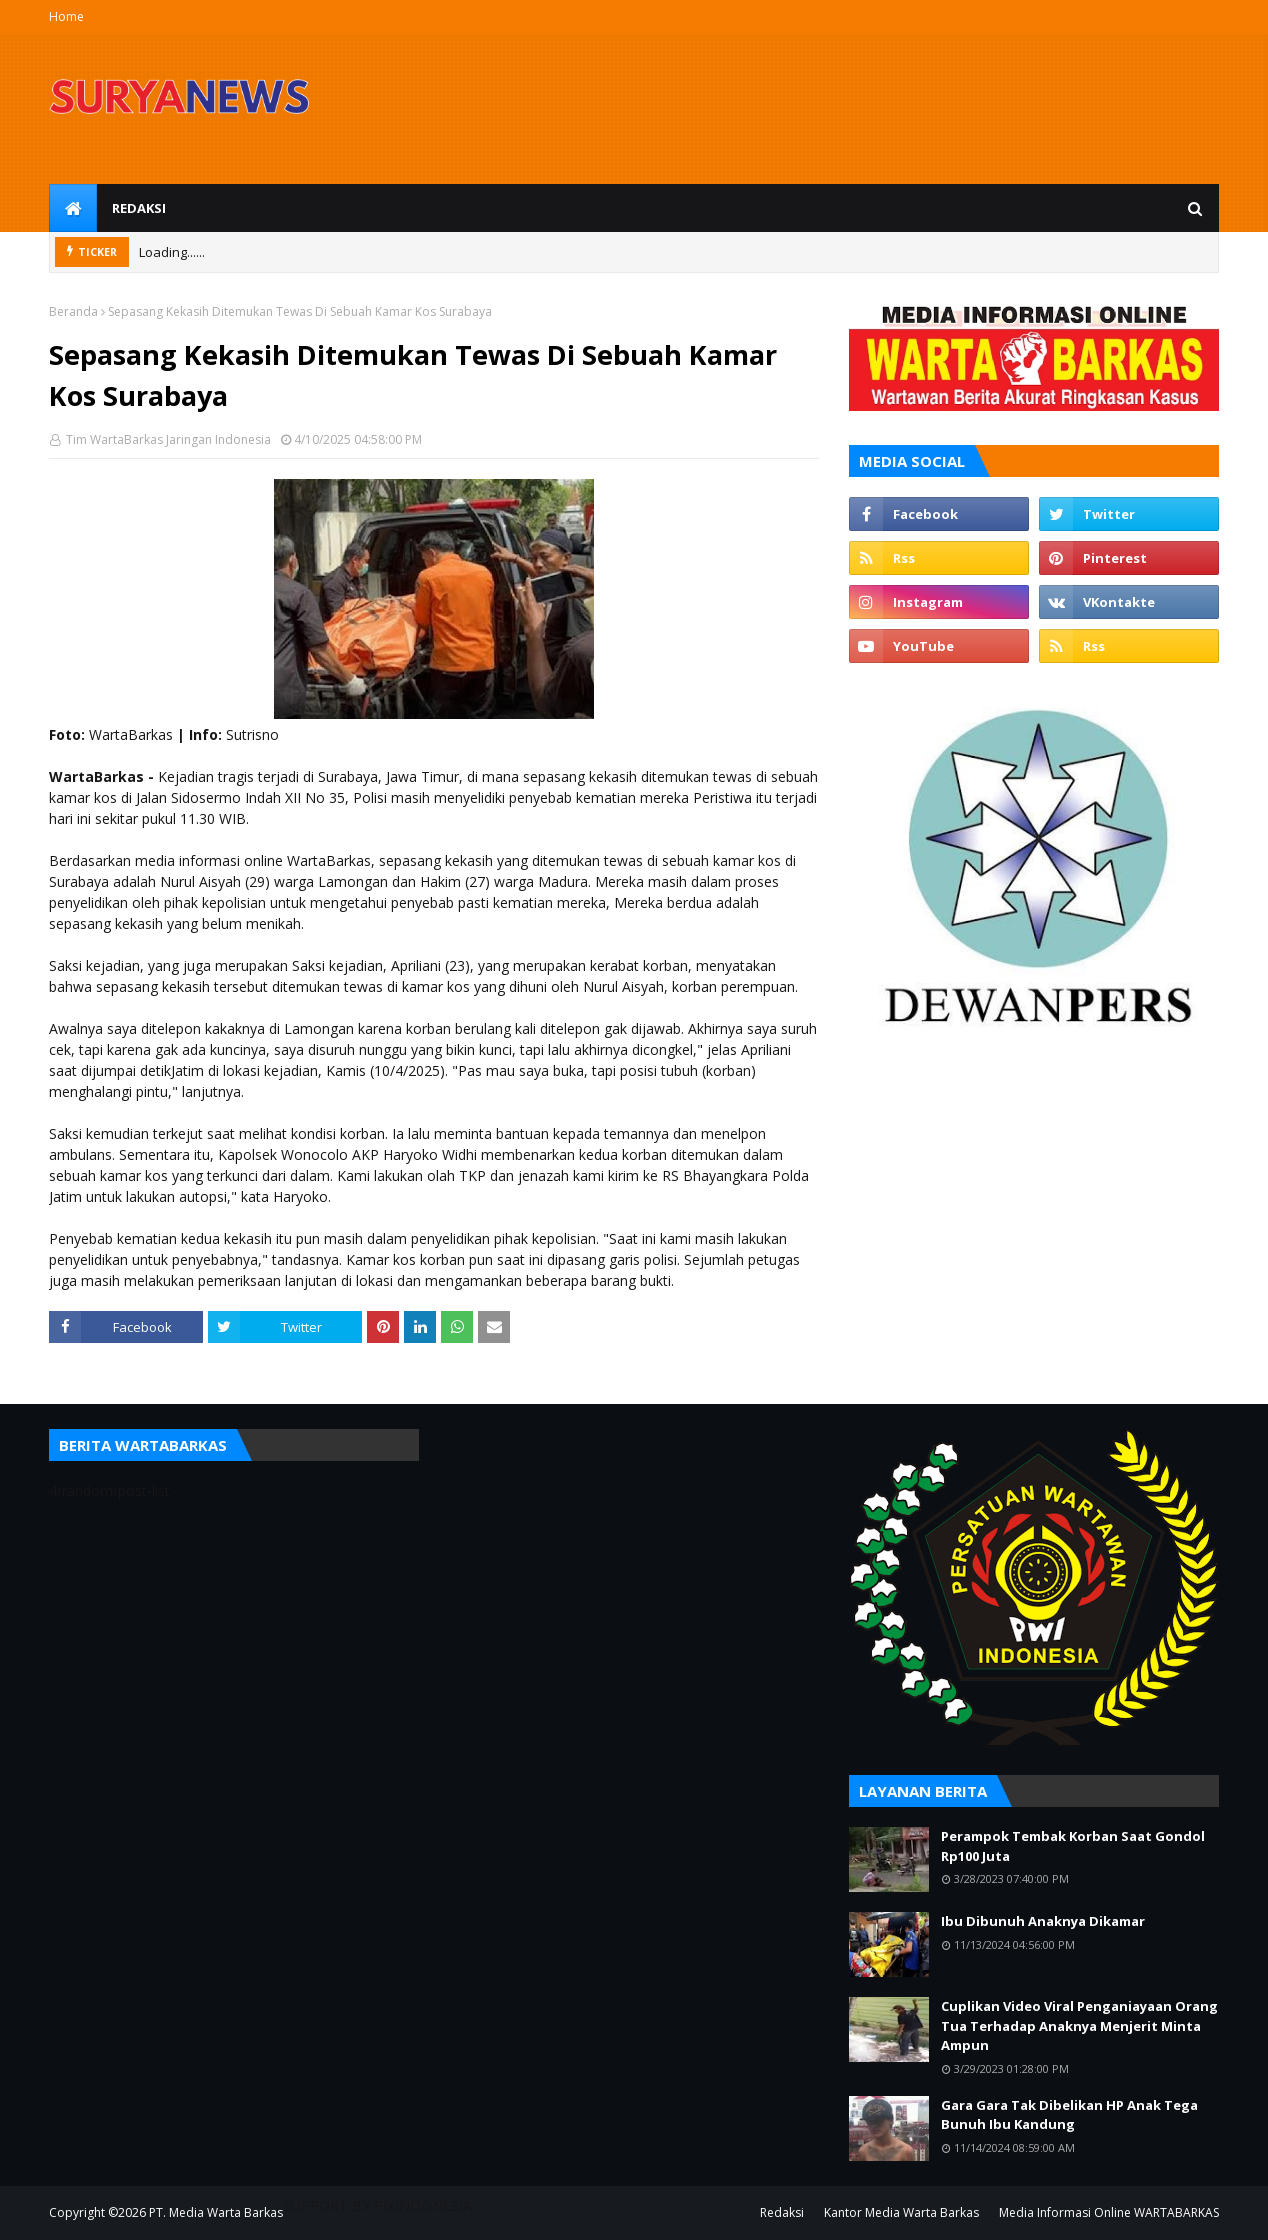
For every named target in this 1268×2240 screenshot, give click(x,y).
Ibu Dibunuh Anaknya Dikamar (1043, 1921)
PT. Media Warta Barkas (216, 2212)
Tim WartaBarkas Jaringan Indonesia (167, 439)
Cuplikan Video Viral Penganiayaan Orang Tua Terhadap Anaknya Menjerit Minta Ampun (1079, 2025)
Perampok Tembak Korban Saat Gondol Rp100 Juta (1073, 1846)
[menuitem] (73, 208)
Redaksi (782, 2212)
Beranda (73, 311)
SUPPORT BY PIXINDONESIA (377, 2205)
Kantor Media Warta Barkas (901, 2212)
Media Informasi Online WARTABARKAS (1109, 2212)
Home (66, 16)
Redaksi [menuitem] (139, 208)
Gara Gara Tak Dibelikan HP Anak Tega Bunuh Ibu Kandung (1069, 2115)
